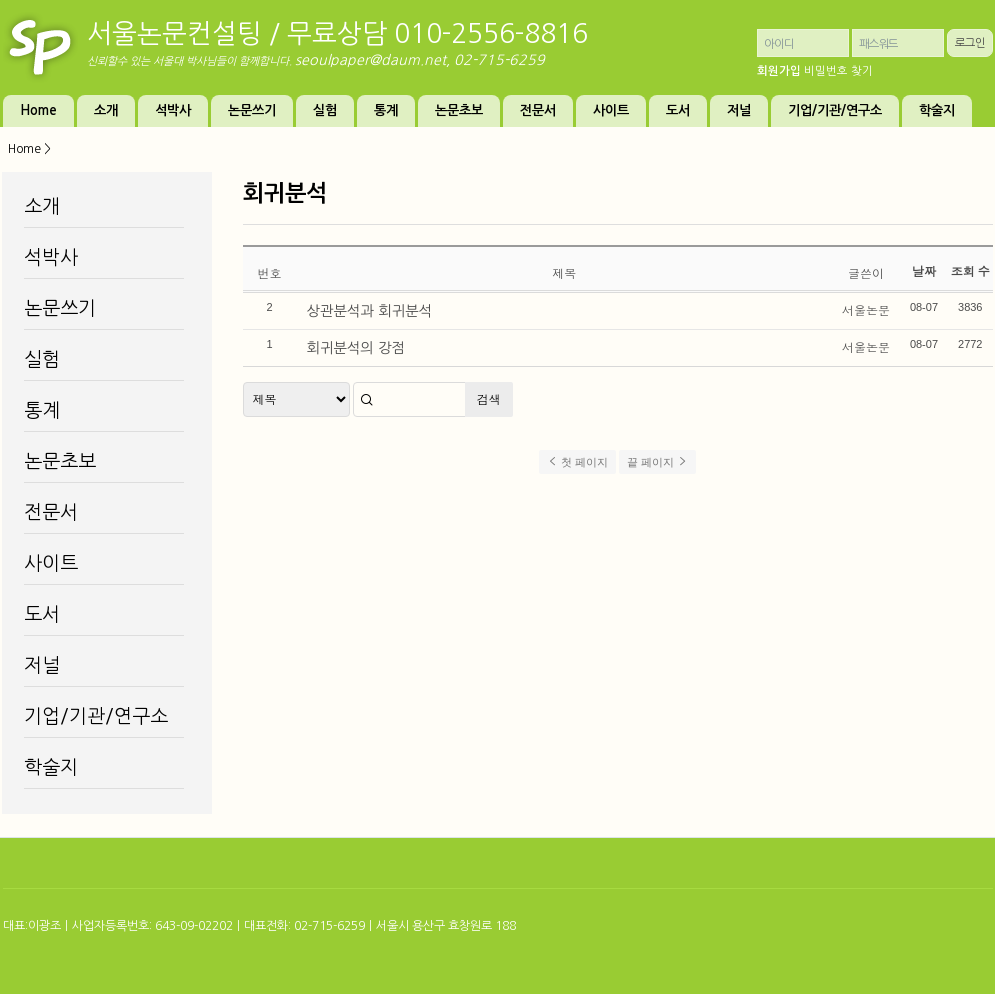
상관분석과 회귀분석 (370, 311)
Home (38, 110)
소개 (106, 110)
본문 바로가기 (0, 0)
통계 (386, 110)
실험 (325, 110)
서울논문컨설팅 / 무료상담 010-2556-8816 (337, 33)
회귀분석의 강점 (356, 348)
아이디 (779, 44)
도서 (678, 110)
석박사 (173, 110)
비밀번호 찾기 (838, 71)
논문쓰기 (252, 110)
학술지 (937, 110)
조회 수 (970, 271)
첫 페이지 (577, 462)
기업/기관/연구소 (835, 110)
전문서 (538, 110)
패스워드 (878, 44)
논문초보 (459, 110)
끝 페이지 (657, 462)
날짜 (924, 271)
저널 (739, 110)
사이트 (611, 110)
